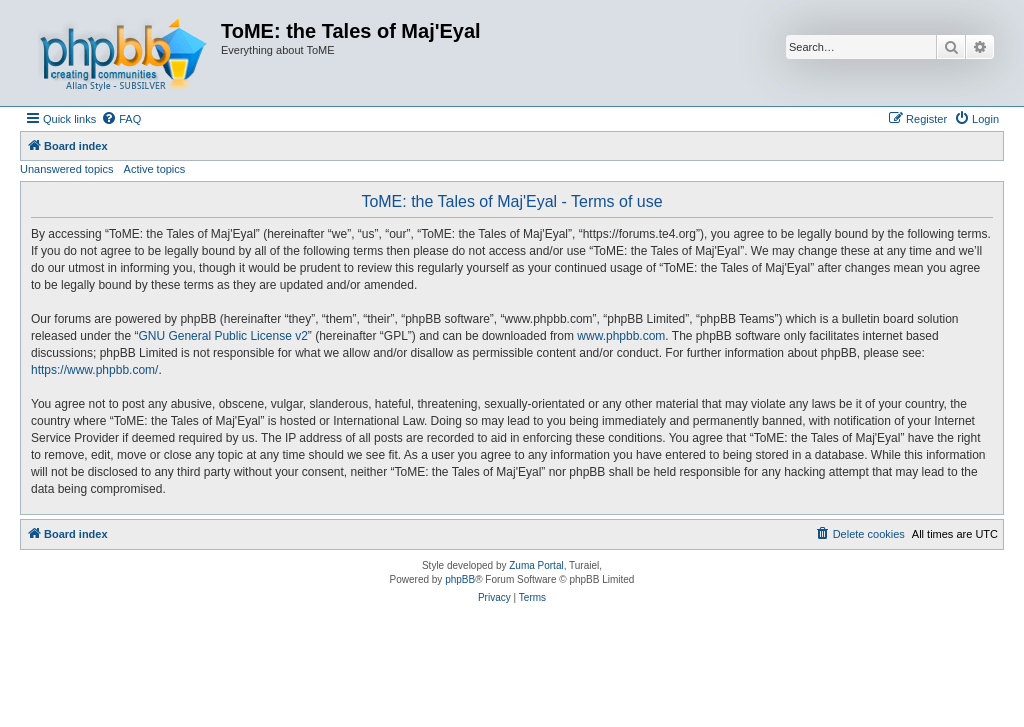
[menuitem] (121, 119)
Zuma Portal (536, 565)
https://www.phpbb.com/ (94, 370)
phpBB (460, 579)
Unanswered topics (67, 169)
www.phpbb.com (621, 336)
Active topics (155, 169)
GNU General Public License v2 (222, 336)
